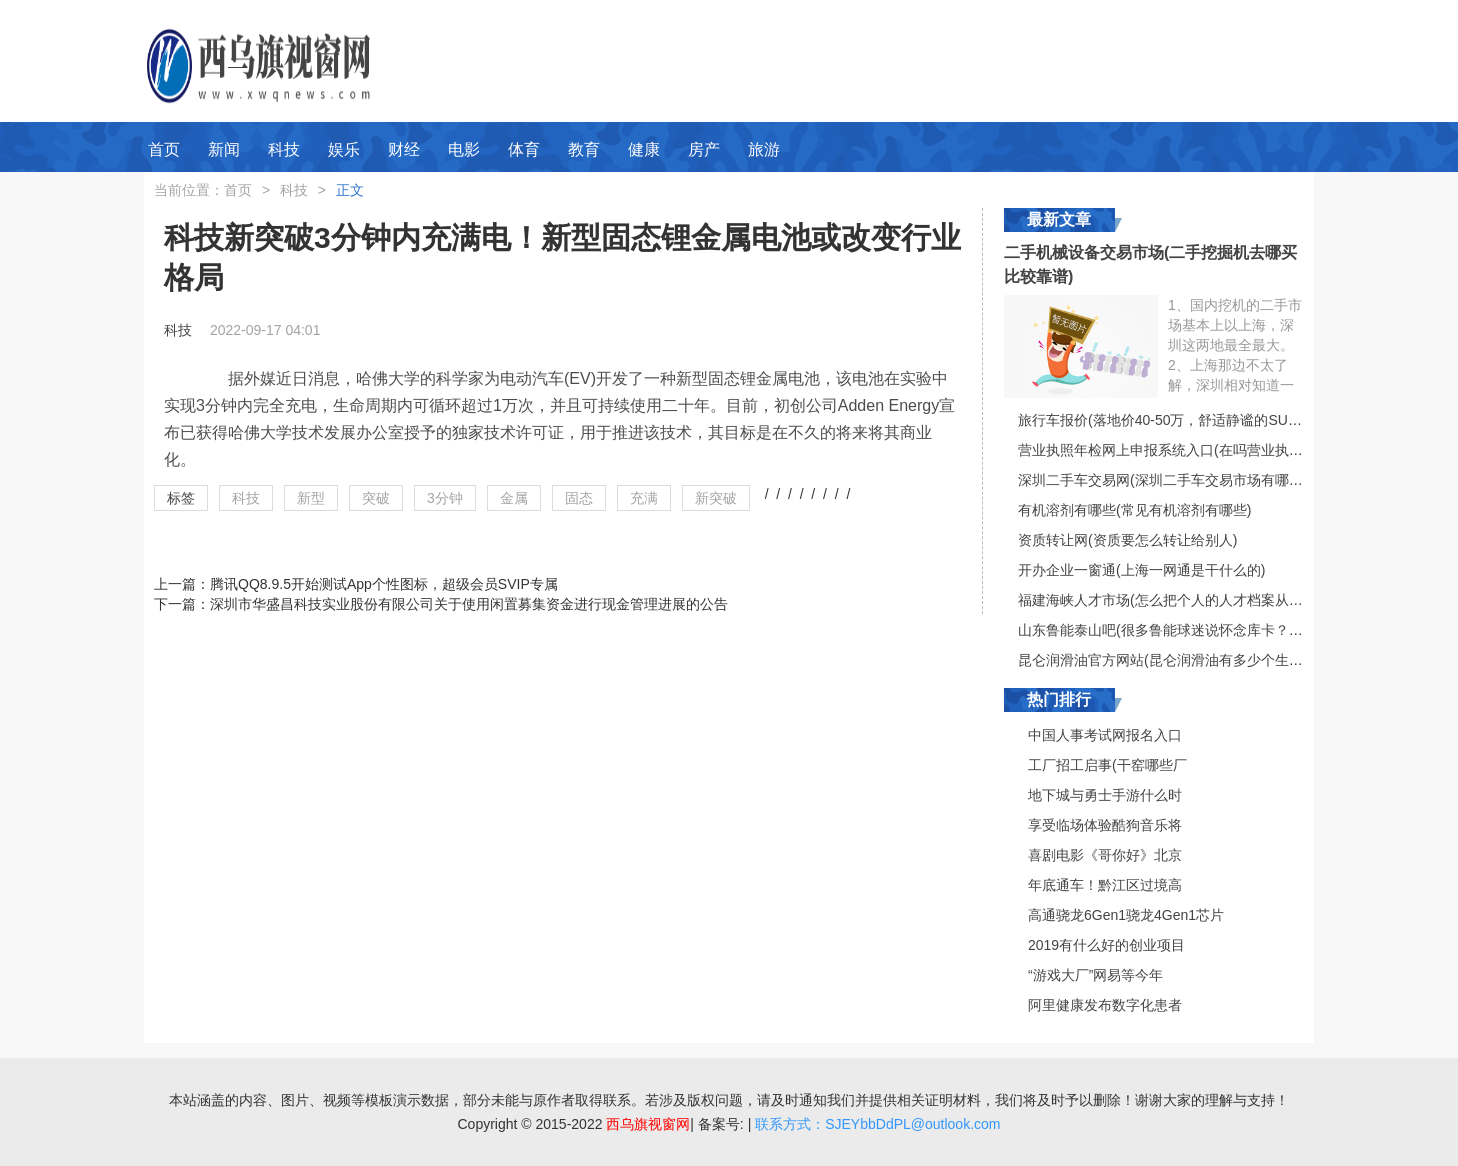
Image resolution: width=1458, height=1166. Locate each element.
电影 (464, 149)
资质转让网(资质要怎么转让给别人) (1127, 540)
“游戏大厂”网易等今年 (1095, 975)
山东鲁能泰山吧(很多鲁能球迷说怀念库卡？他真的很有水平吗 (1209, 630)
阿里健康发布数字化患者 (1105, 1005)
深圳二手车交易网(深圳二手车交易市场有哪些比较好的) (1190, 480)
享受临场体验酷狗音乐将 (1105, 825)
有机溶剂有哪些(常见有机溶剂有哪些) (1134, 510)
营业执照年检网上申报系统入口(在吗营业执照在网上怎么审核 (1209, 450)
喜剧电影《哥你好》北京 (1105, 855)
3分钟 (445, 498)
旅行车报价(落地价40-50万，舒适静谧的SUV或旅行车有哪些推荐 (1220, 420)
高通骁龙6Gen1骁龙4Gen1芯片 (1126, 915)
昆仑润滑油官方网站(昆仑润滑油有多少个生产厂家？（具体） (1209, 660)
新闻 (224, 149)
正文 (350, 190)
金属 (514, 498)
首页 (164, 149)
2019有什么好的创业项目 (1106, 945)
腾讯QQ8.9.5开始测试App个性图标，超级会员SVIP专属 (384, 584)
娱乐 (344, 149)
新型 (311, 498)
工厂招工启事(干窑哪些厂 (1107, 765)
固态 (579, 498)
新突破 (716, 498)
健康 (644, 149)
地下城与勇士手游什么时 (1105, 795)
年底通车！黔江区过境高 (1105, 885)
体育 (524, 149)
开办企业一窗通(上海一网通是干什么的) (1141, 570)
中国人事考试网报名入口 (1105, 735)
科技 (284, 149)
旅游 (764, 149)
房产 (704, 149)
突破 (376, 498)
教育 (584, 149)
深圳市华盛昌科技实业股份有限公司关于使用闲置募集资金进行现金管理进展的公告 (469, 604)
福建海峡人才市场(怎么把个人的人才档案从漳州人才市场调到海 (1216, 600)
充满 (644, 498)
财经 (404, 149)
